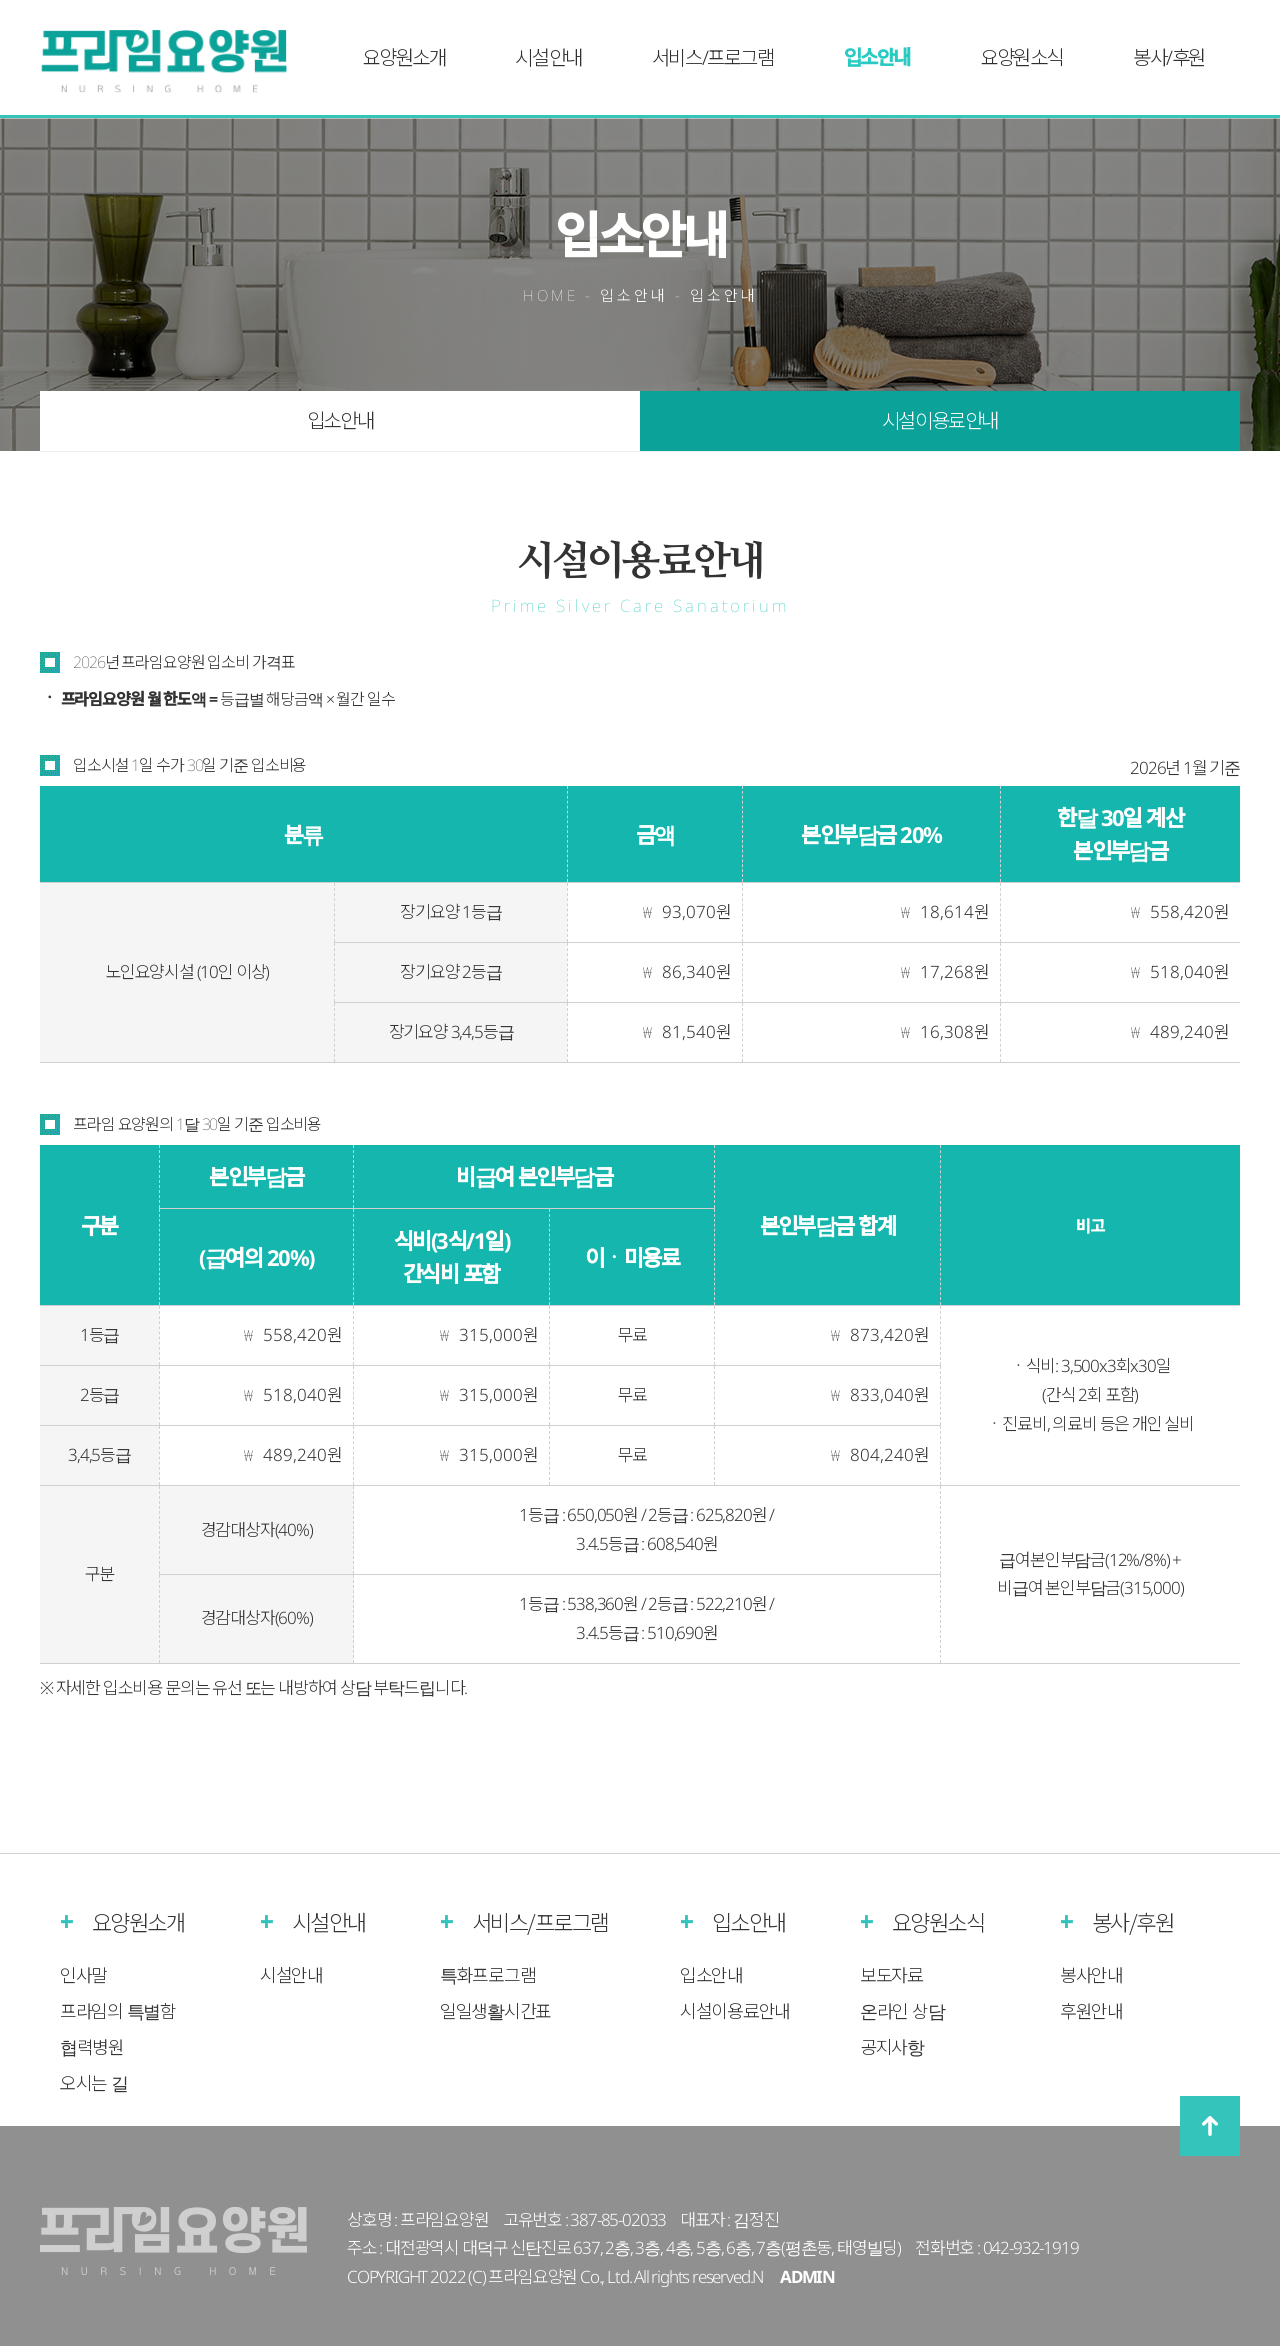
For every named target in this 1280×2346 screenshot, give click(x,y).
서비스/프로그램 (713, 57)
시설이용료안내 (940, 420)
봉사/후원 (1169, 57)
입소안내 (877, 57)
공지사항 (892, 2047)
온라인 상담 (902, 2011)
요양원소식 (1021, 57)
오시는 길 (94, 2083)
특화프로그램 (487, 1975)
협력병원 (92, 2047)
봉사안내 (1091, 1975)
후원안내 (1091, 2011)
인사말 (83, 1975)
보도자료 (891, 1975)
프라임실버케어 (177, 61)
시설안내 (548, 57)
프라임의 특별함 (118, 2011)
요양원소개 (403, 57)
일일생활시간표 (495, 2011)
